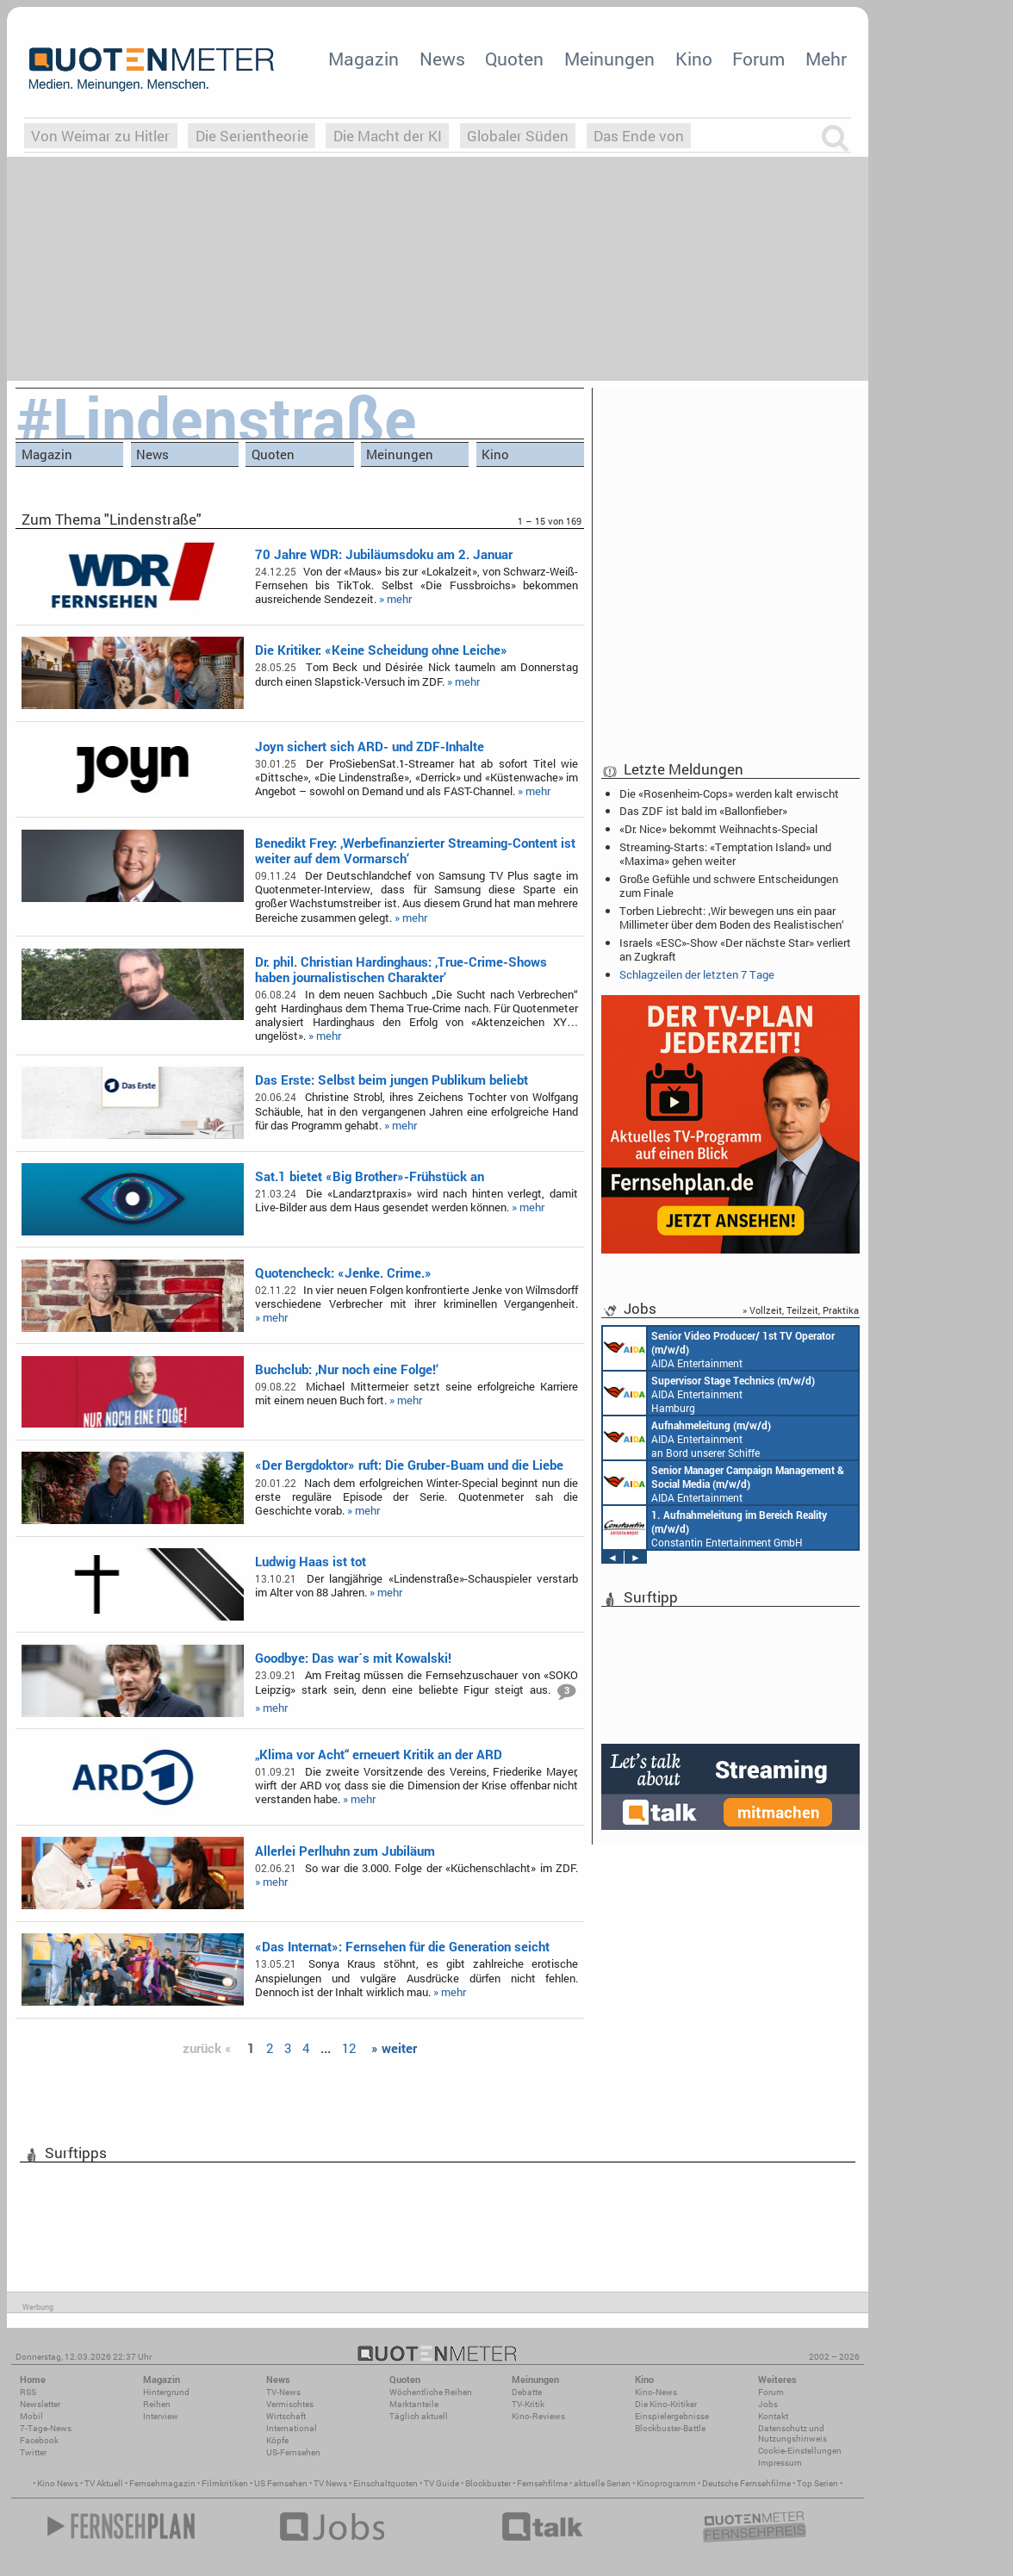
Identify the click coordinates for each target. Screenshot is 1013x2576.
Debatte (527, 2392)
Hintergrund (166, 2392)
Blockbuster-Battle (670, 2428)
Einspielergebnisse (672, 2416)
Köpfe (277, 2440)
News (442, 59)
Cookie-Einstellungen (800, 2450)
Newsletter (40, 2404)
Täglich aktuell (418, 2416)
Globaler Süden (518, 136)
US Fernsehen (281, 2483)
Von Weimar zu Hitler (100, 136)
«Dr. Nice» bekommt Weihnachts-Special (718, 829)
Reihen (157, 2404)
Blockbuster (488, 2483)
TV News (330, 2483)
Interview (160, 2416)
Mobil (31, 2416)
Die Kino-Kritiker (666, 2404)
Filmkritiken (225, 2483)
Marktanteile (413, 2404)
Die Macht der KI (387, 136)
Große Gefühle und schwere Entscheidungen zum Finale (728, 885)
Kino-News (656, 2392)
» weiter (394, 2047)
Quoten (514, 59)
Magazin (363, 59)
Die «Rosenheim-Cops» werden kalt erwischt (729, 793)
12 (349, 2047)
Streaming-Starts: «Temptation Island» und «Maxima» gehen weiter (725, 853)
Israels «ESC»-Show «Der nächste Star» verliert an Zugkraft (735, 949)
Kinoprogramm (666, 2483)
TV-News (283, 2392)
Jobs (768, 2404)
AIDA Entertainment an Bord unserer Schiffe (719, 1348)
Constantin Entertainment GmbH (715, 1527)
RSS (28, 2392)
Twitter (33, 2452)
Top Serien (817, 2483)
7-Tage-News (45, 2428)
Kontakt (773, 2416)
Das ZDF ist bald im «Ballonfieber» (703, 810)
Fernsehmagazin (162, 2483)
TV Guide (441, 2483)
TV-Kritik (528, 2404)
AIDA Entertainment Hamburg (709, 1393)
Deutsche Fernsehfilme (746, 2483)
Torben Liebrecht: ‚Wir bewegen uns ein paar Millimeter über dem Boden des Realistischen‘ (731, 917)
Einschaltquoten (385, 2483)
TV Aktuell (103, 2483)
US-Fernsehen (293, 2452)
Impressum (780, 2462)
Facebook (39, 2440)
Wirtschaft (286, 2416)
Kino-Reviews (538, 2416)
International (291, 2428)
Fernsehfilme (542, 2483)
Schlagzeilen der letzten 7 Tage (696, 974)
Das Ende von (639, 136)
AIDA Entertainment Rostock (723, 1482)
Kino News (57, 2483)
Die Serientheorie (252, 136)
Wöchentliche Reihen (430, 2392)
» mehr (395, 599)
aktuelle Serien (602, 2483)
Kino (693, 59)
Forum (758, 59)
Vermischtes (290, 2404)
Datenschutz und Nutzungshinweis (792, 2433)
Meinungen (609, 59)
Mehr (826, 59)
